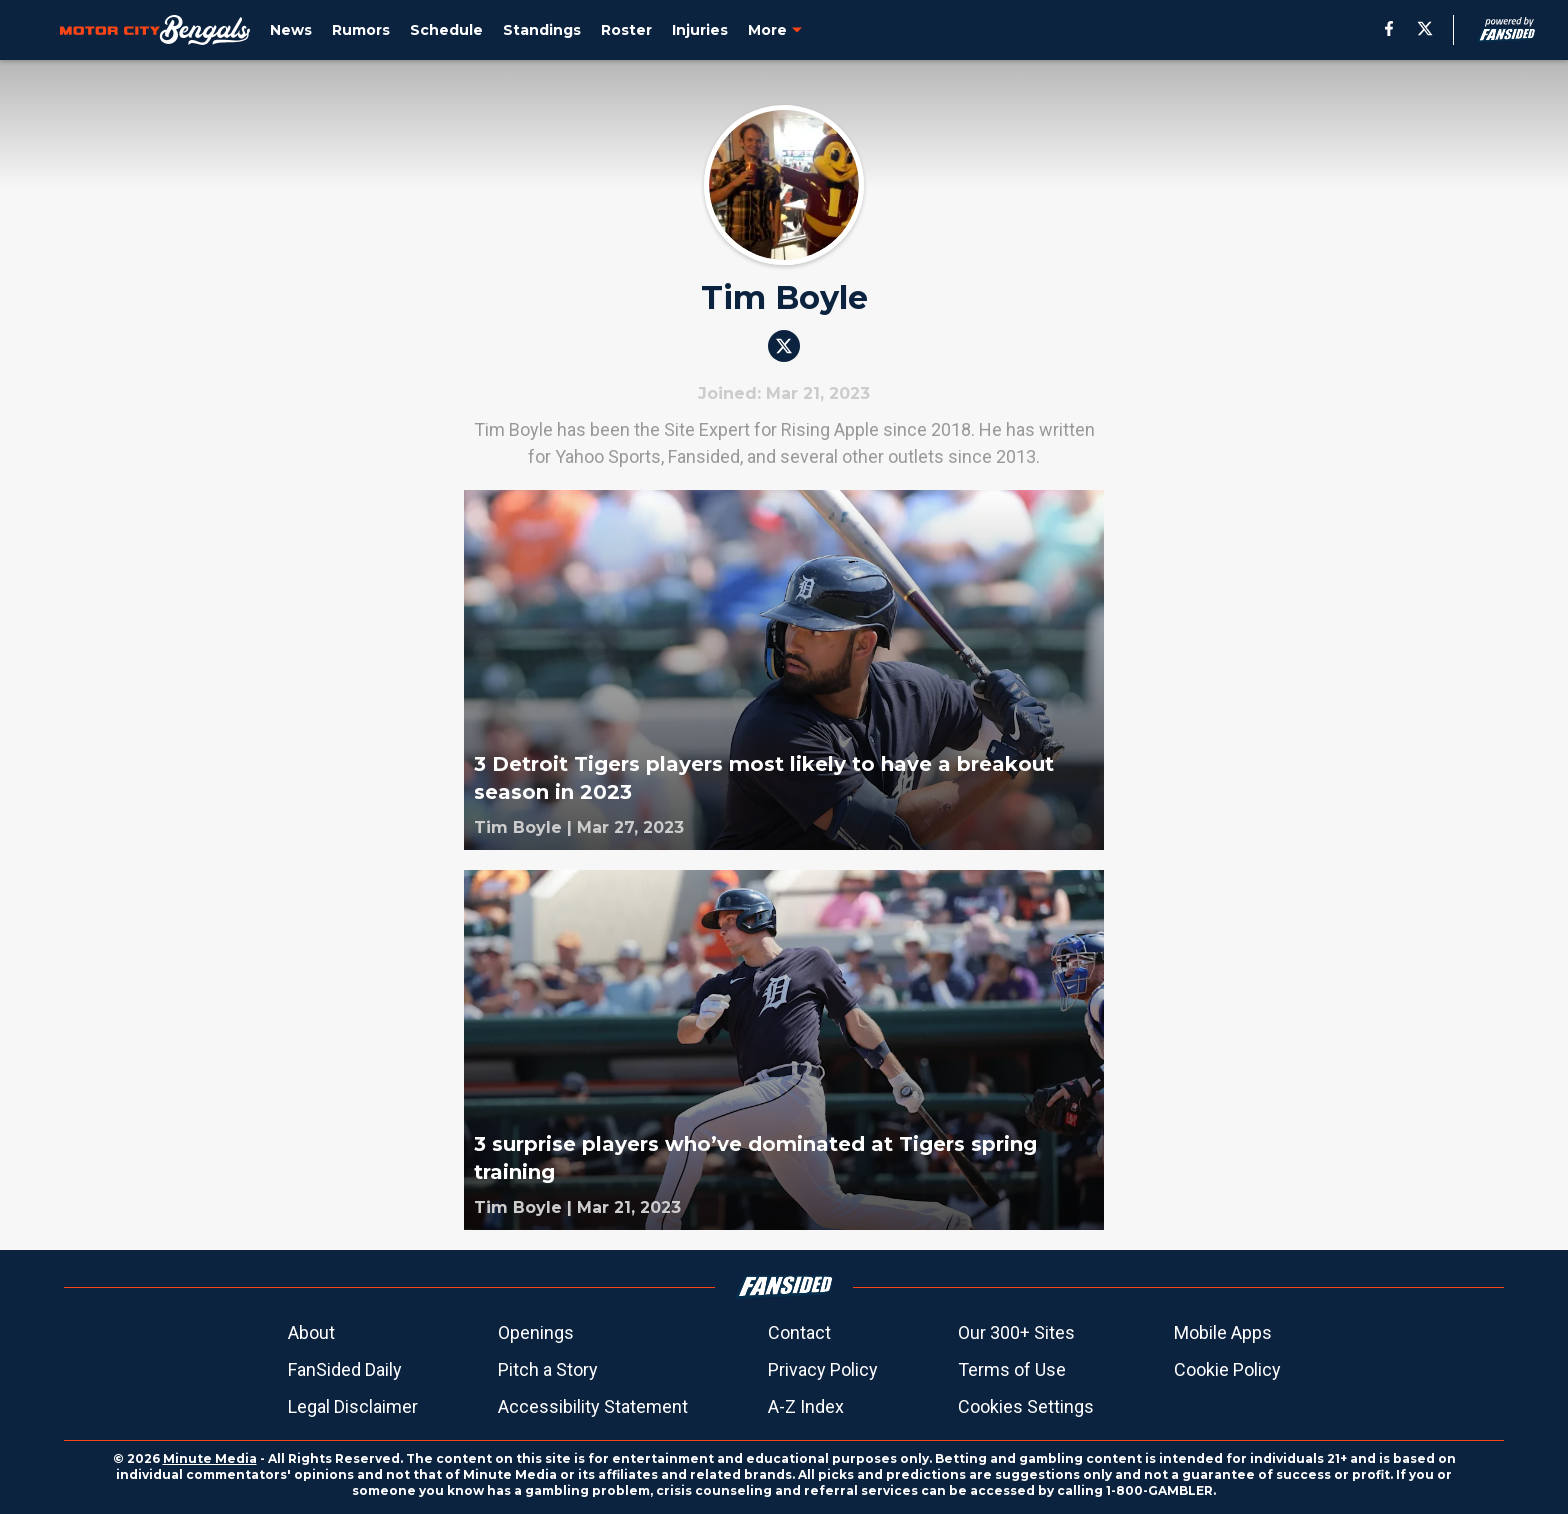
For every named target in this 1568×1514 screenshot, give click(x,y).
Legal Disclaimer (353, 1406)
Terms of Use (1012, 1369)
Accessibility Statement (593, 1406)
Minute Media (210, 1458)
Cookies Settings (1026, 1406)
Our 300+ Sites (1016, 1332)
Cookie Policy (1227, 1369)
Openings (536, 1332)
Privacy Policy (823, 1369)
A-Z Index (806, 1406)
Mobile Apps (1223, 1332)
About (311, 1332)
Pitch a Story (548, 1369)
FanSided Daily (345, 1369)
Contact (799, 1332)
